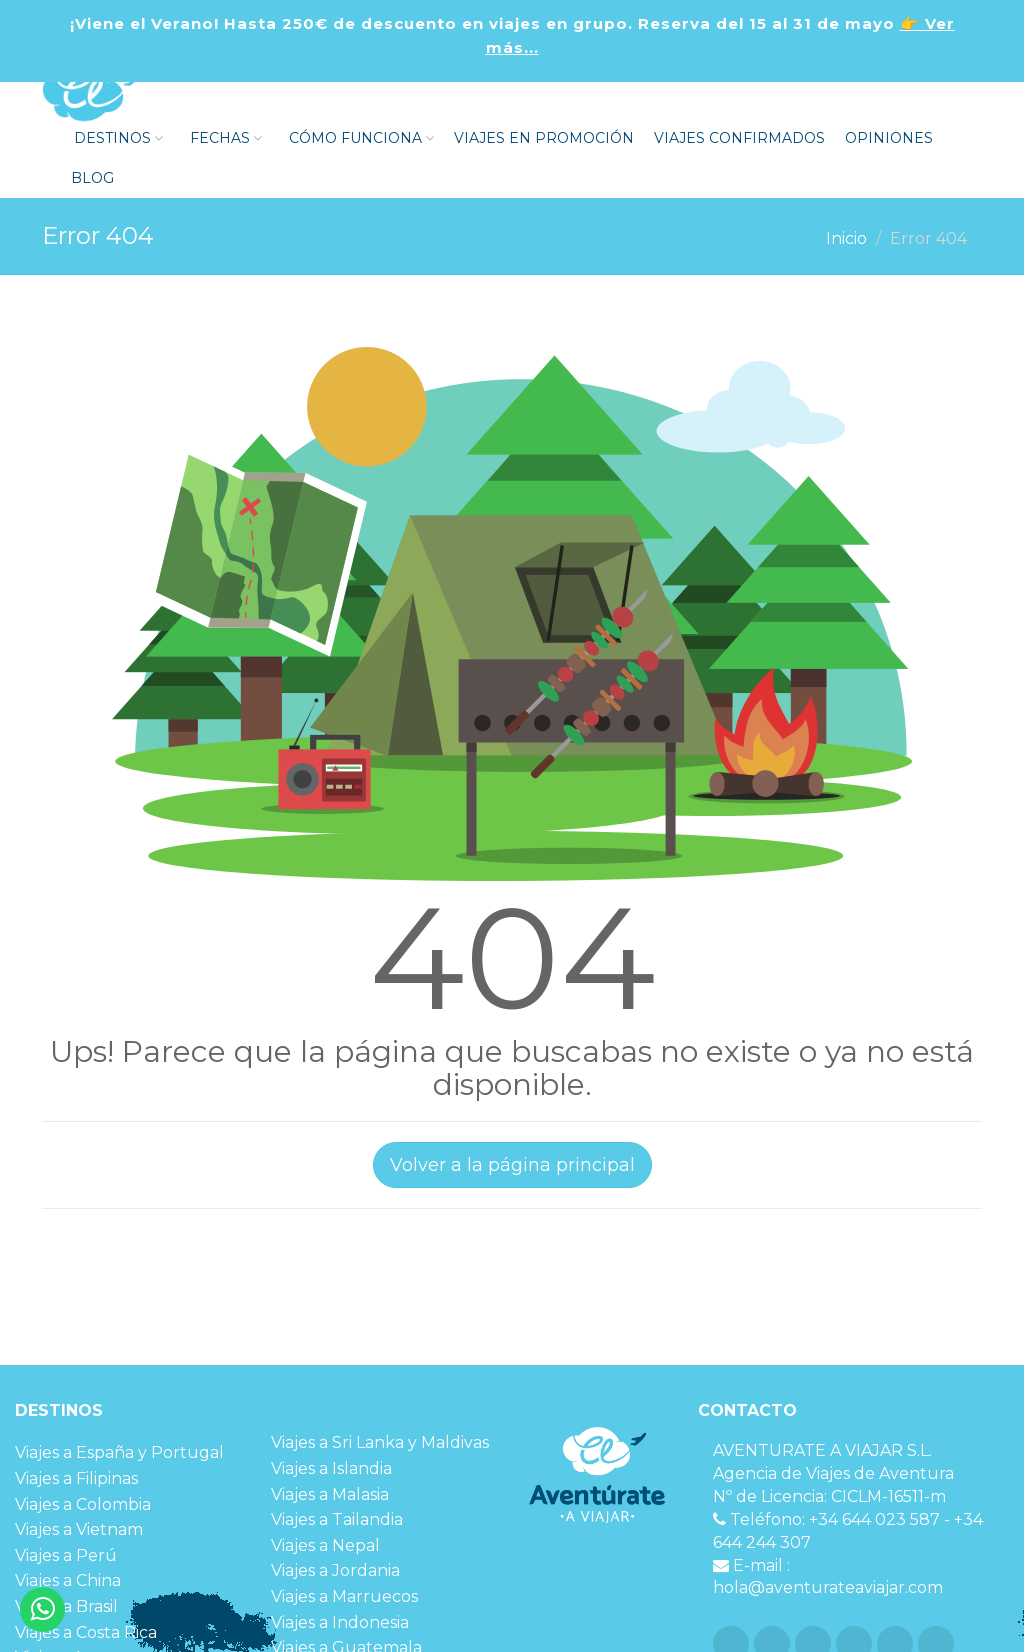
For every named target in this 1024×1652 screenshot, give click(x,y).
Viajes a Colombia (83, 1504)
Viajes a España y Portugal (119, 1452)
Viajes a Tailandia (337, 1519)
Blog (90, 178)
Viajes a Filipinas (76, 1478)
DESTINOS (116, 138)
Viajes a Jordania (335, 1570)
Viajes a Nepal (325, 1545)
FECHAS (224, 138)
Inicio (846, 238)
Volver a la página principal (512, 1165)
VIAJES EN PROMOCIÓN (544, 138)
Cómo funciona (359, 138)
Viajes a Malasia (330, 1494)
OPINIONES (889, 138)
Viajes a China (68, 1580)
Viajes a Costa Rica (86, 1632)
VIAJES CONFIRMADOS (739, 138)
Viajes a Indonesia (340, 1622)
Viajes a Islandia (331, 1468)
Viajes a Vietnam (79, 1529)
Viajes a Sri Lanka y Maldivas (380, 1442)
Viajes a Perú (66, 1555)
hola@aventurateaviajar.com (828, 1587)
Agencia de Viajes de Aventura (833, 1473)
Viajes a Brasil (66, 1606)
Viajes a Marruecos (344, 1596)
